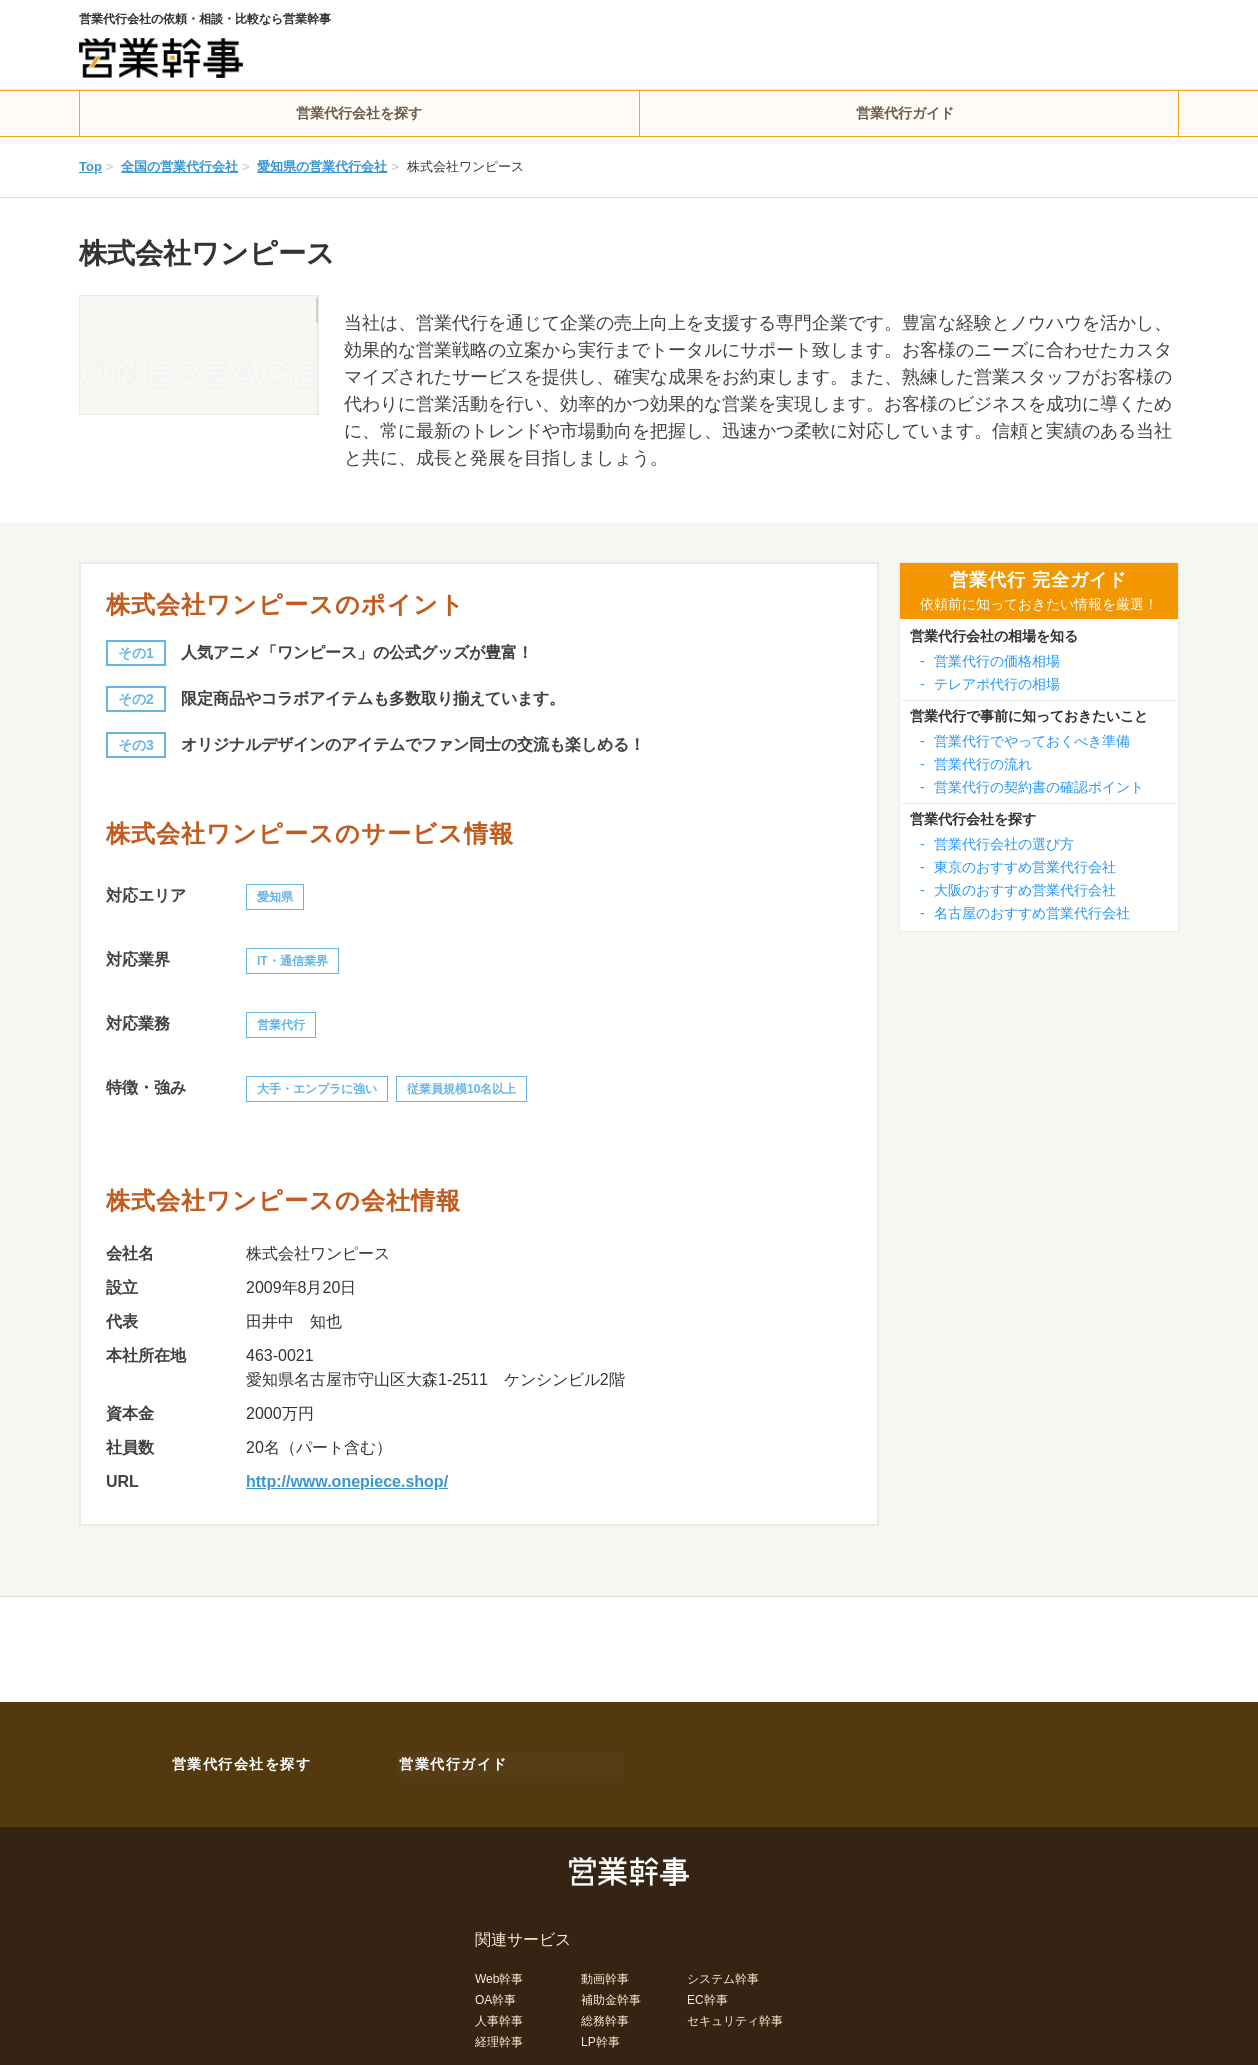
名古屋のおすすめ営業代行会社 (1025, 913)
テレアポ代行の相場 (990, 684)
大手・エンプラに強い (317, 1089)
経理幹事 (499, 2038)
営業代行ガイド (905, 113)
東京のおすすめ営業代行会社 (1018, 867)
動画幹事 (605, 1975)
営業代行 (281, 1025)
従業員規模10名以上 (461, 1089)
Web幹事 (499, 1975)
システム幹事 (723, 1975)
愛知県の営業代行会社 (322, 166)
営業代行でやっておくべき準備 (1025, 741)
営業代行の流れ (976, 764)
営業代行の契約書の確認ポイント (1032, 787)
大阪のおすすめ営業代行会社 (1018, 890)
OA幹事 (495, 1996)
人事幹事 (499, 2017)
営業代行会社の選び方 (997, 844)
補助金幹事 (611, 1996)
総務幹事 (605, 2017)
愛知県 (275, 897)
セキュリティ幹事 (735, 2017)
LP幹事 (600, 2038)
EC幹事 (707, 1996)
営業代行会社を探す (359, 113)
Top (90, 166)
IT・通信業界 (292, 961)
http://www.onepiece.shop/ (347, 1481)
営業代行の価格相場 (990, 661)
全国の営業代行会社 (179, 166)
